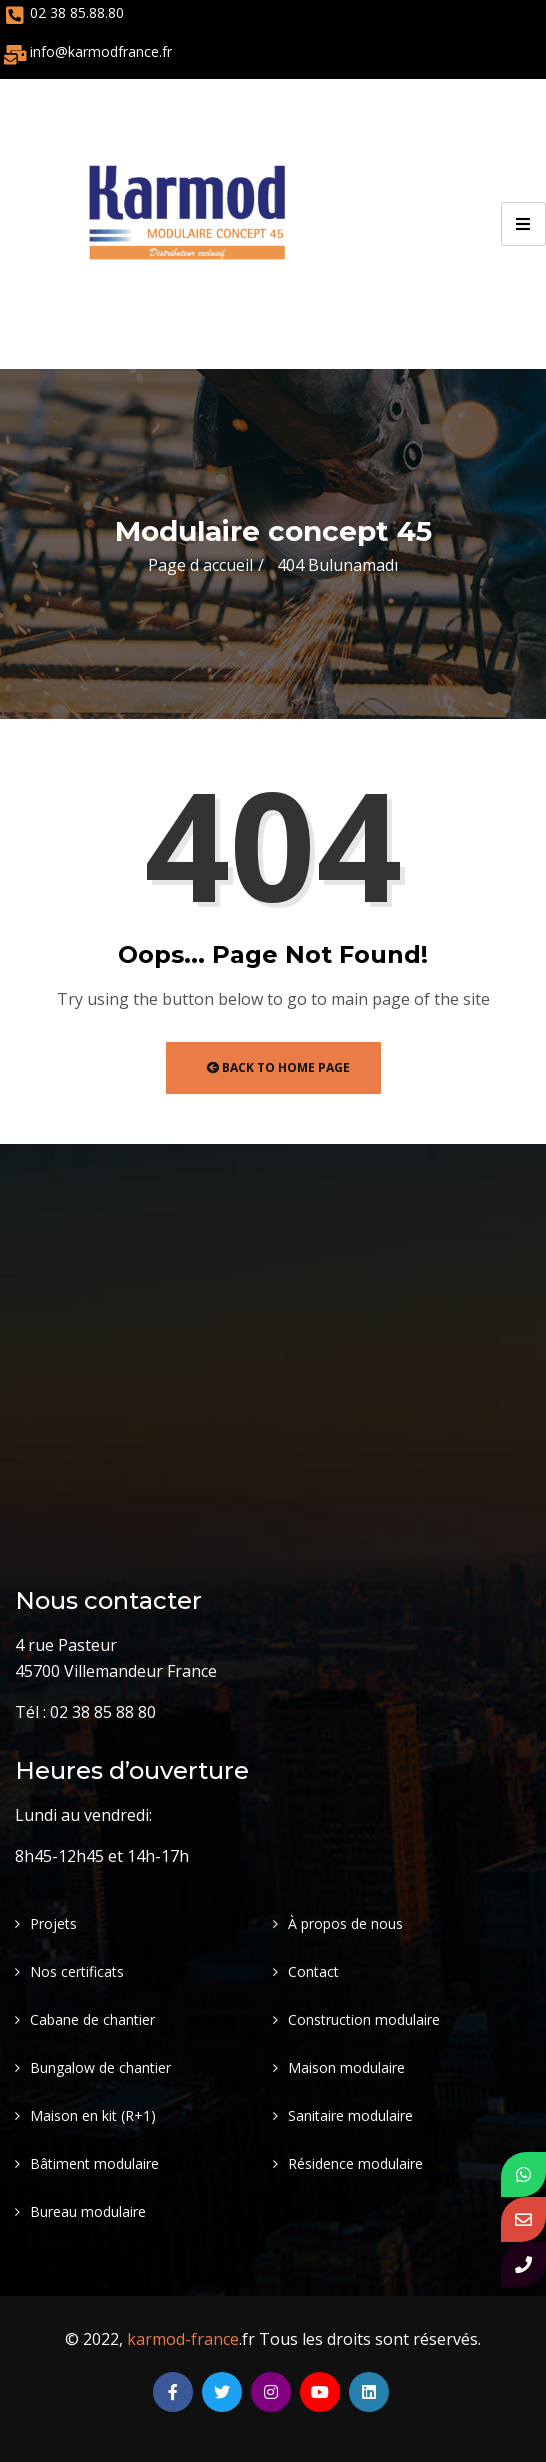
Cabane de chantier (92, 2019)
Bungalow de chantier (100, 2067)
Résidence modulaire (355, 2163)
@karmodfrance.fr (113, 51)
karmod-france (183, 2339)
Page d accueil (200, 565)
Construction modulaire (364, 2019)
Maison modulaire (346, 2067)
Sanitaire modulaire (350, 2115)
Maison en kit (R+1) (93, 2115)
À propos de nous (345, 1923)
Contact (313, 1971)
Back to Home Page (278, 1067)
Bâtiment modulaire (94, 2163)
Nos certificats (77, 1971)
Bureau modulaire (88, 2211)
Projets (53, 1923)
